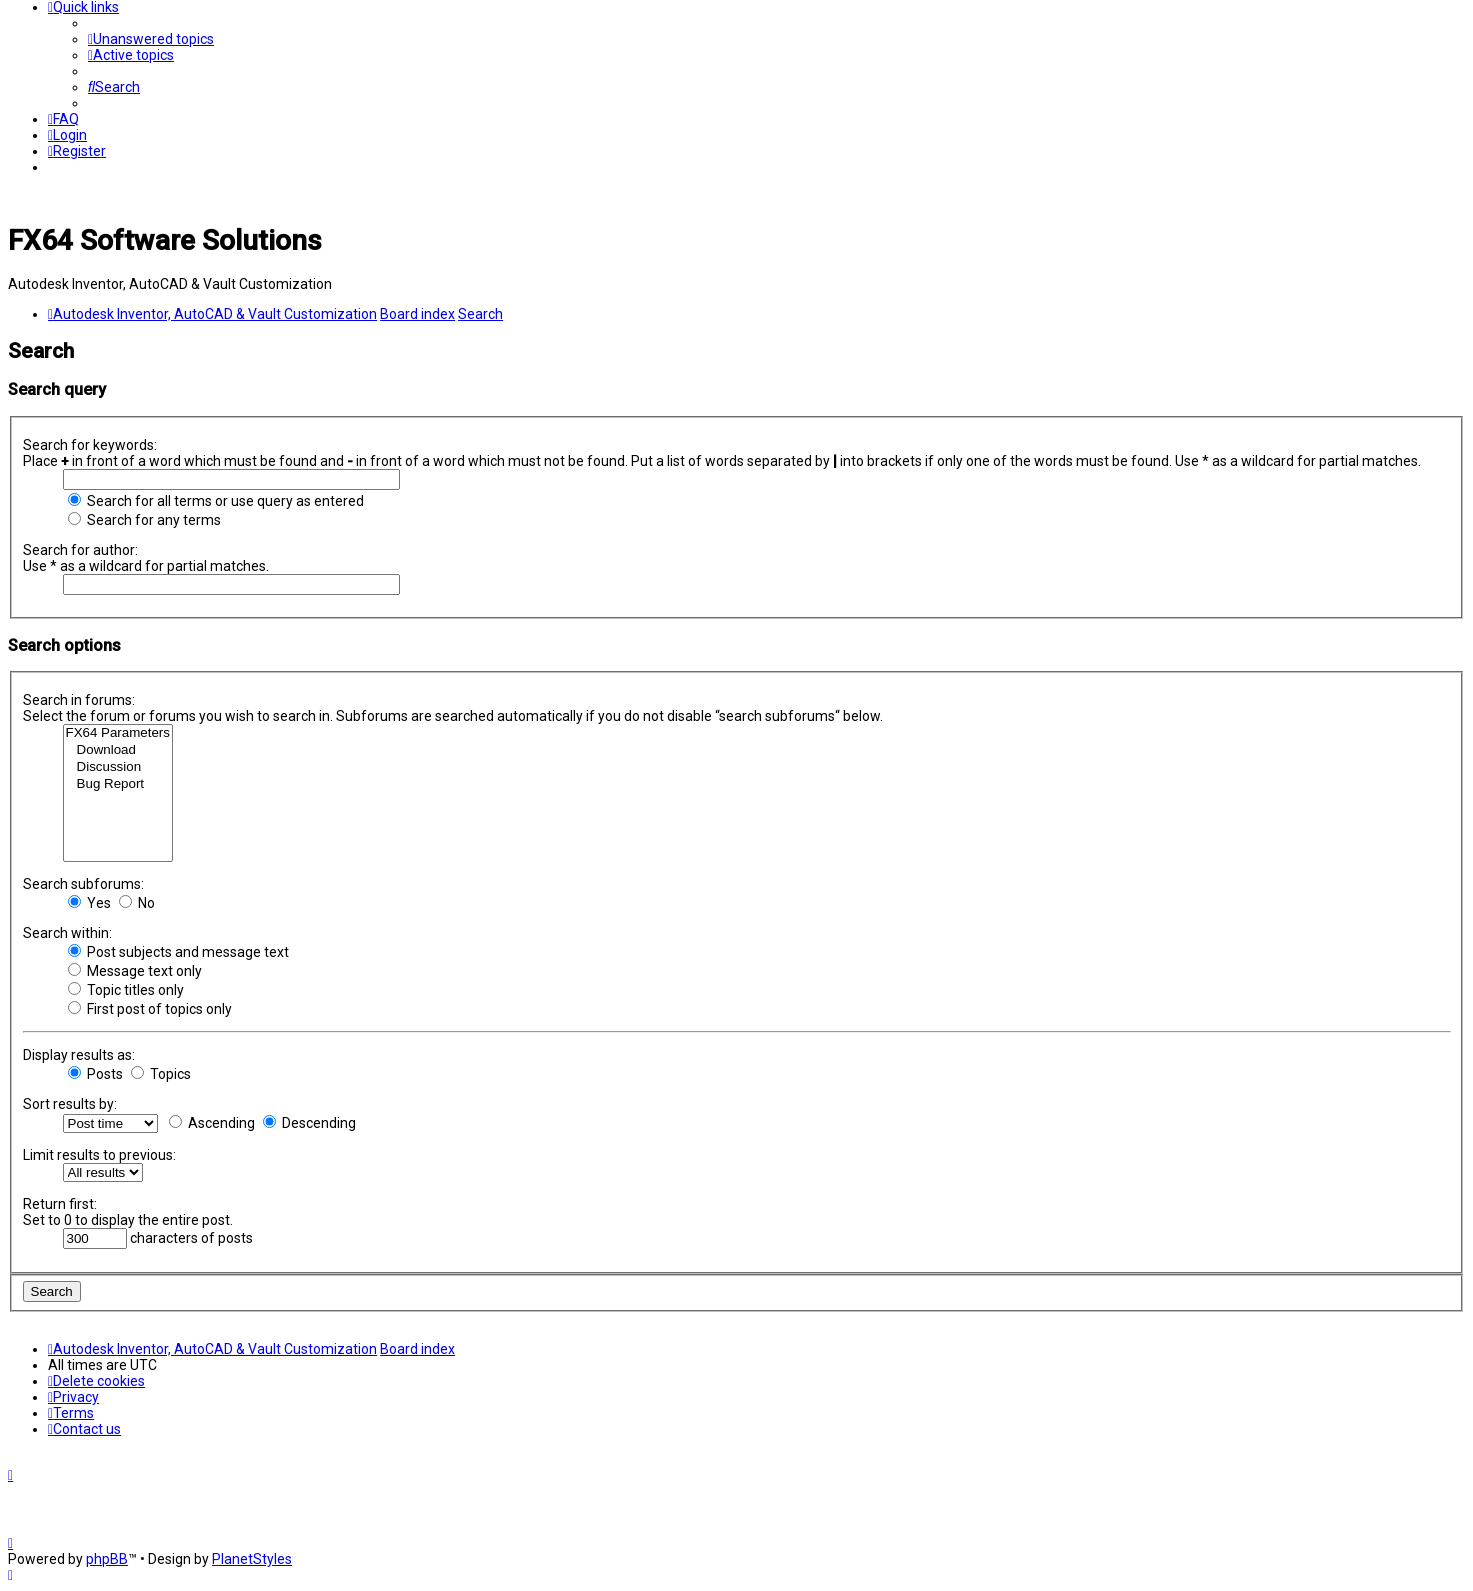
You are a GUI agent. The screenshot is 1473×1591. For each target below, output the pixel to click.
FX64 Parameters (118, 733)
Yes (89, 903)
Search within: (67, 933)
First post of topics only (150, 1009)
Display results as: (79, 1055)
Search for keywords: (90, 445)
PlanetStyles (252, 1559)
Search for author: (80, 550)
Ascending (212, 1123)
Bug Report (118, 784)
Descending (309, 1123)
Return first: (60, 1204)
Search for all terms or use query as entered (216, 501)
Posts (95, 1074)
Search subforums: (83, 884)
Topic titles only (126, 990)
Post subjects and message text (178, 952)
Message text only (135, 971)
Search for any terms (144, 520)
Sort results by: (70, 1104)
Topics (161, 1074)
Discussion (118, 767)
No (137, 903)
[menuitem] (151, 39)
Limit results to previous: (99, 1155)
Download (118, 750)
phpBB (107, 1559)
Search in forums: (79, 700)
